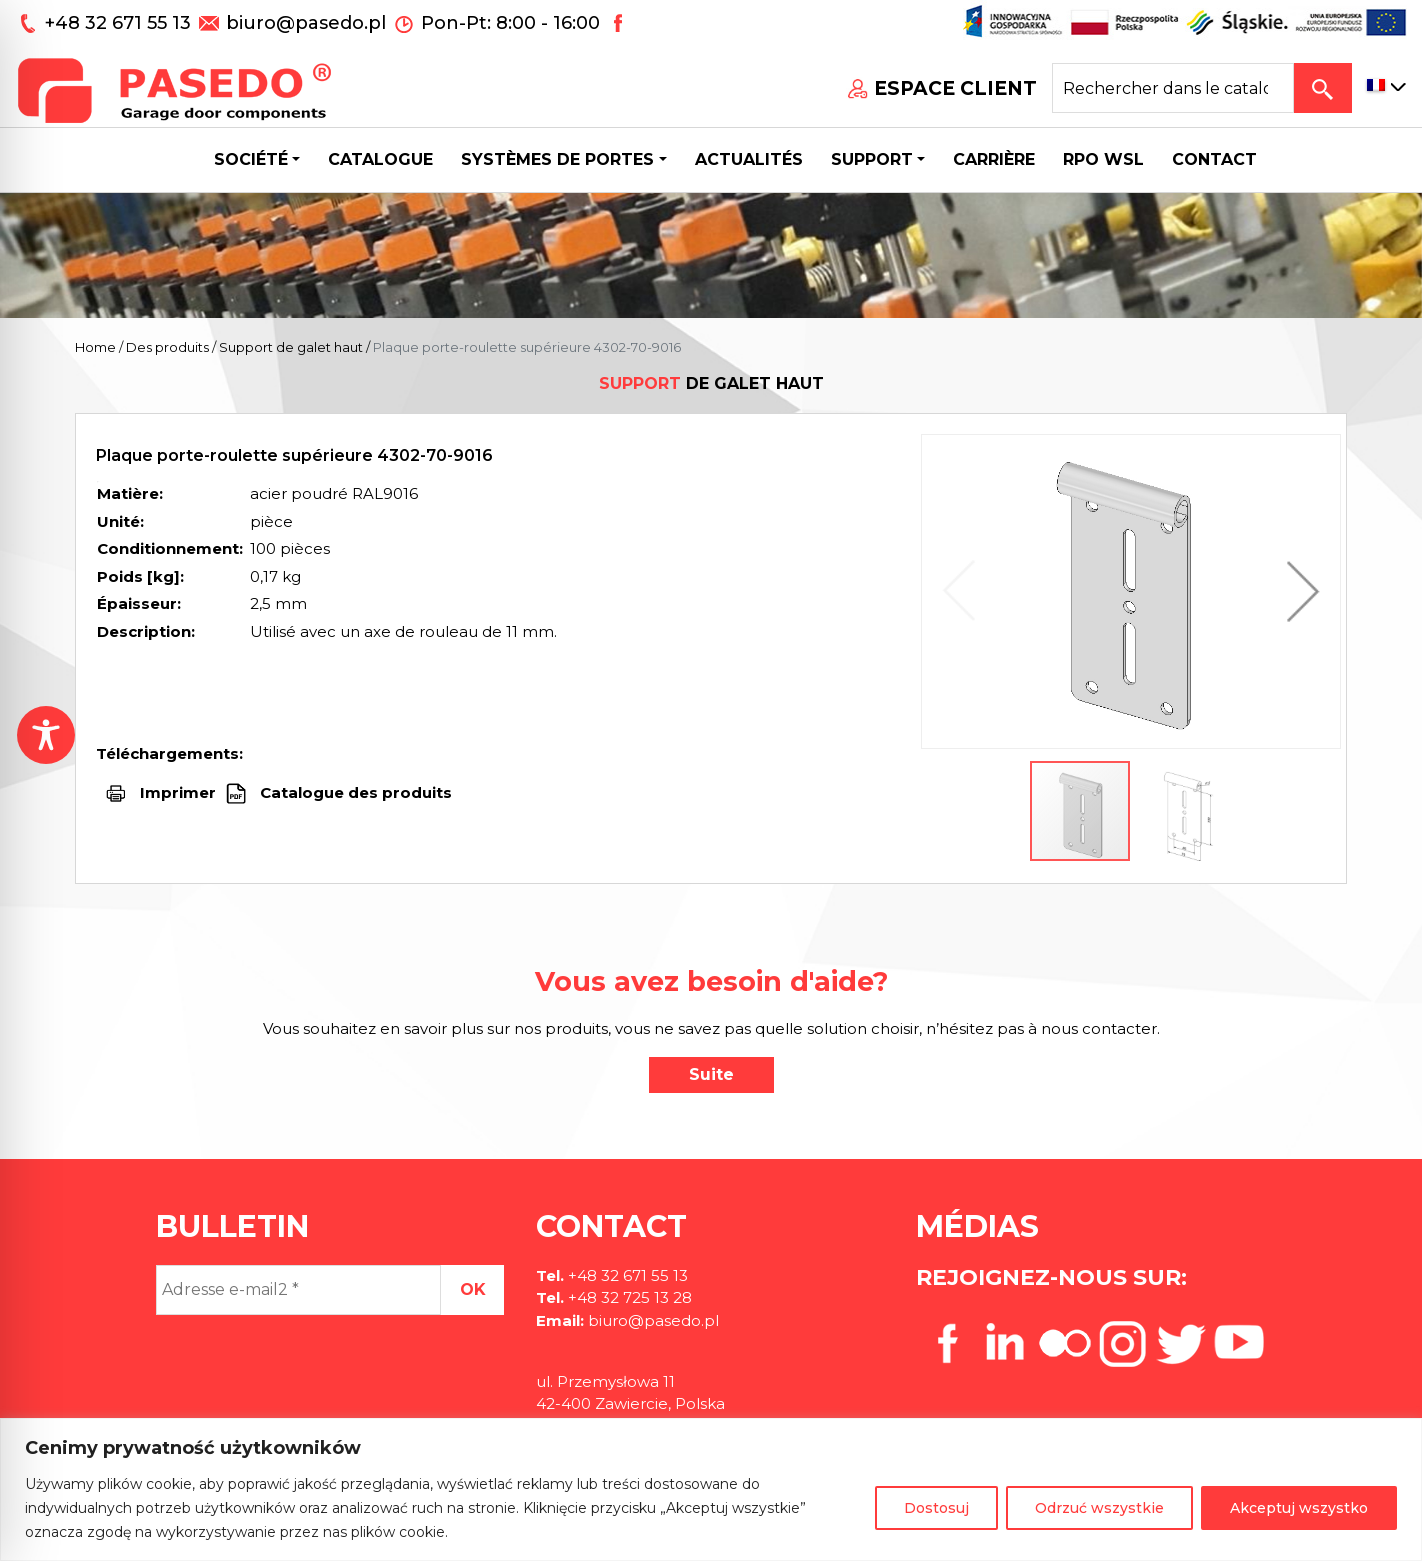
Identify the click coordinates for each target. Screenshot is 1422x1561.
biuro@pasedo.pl (306, 23)
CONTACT (1214, 159)
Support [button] (872, 159)
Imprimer (178, 792)
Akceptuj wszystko (1299, 1508)
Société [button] (251, 159)
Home (95, 347)
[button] (1298, 591)
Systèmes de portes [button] (557, 159)
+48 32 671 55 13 (120, 23)
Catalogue (380, 159)
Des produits (167, 347)
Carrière (994, 159)
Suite (711, 1074)
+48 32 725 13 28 (628, 1297)
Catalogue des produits (354, 792)
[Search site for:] (1173, 88)
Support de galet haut (291, 347)
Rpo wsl (1103, 159)
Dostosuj (936, 1508)
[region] (711, 1489)
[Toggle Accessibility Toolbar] (46, 735)
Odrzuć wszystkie (1099, 1508)
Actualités (749, 159)
